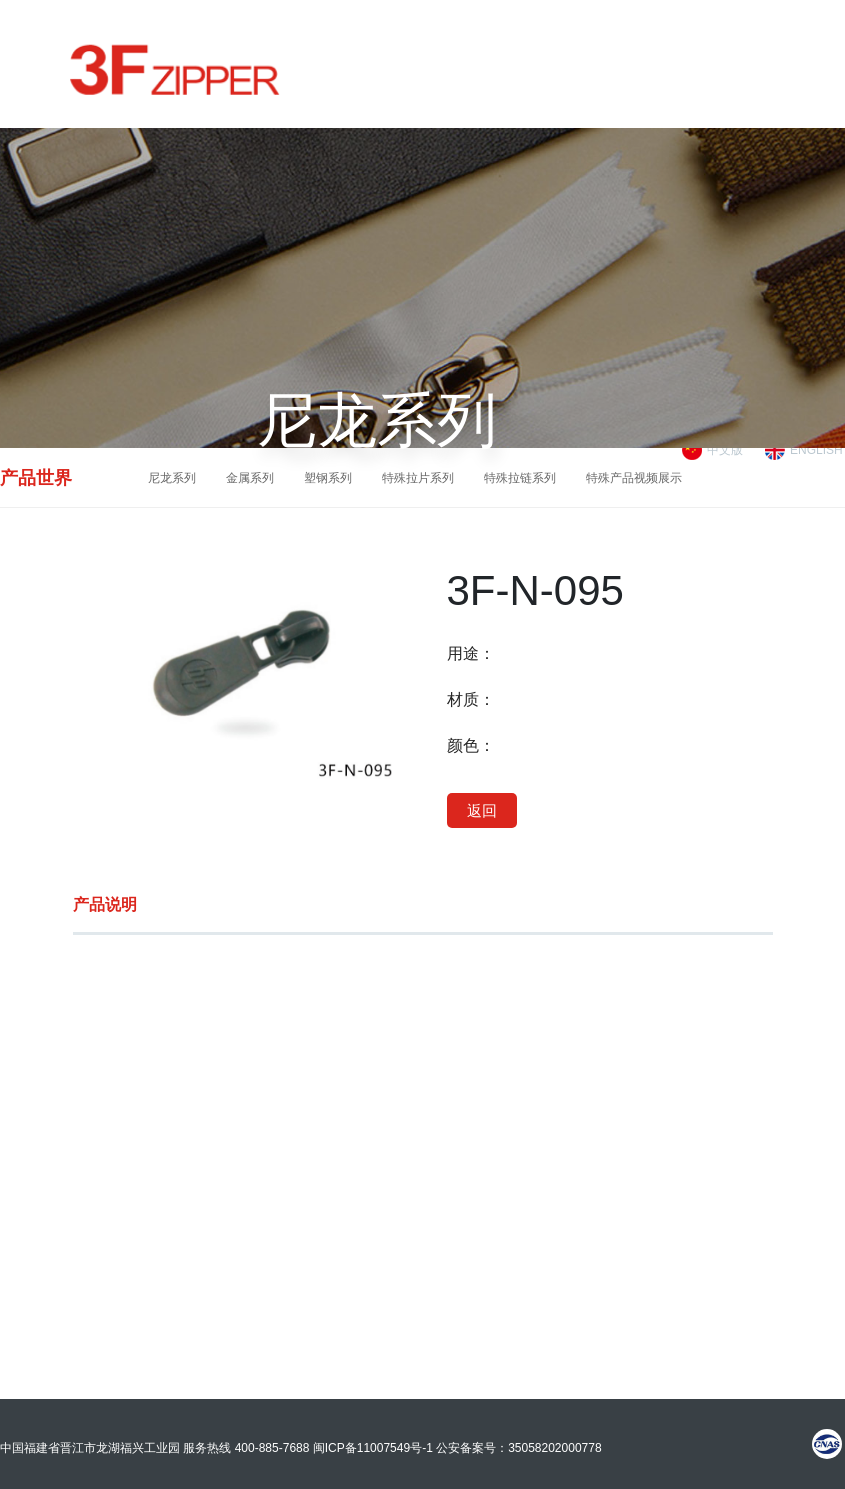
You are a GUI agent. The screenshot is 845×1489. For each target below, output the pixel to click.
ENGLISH (816, 450)
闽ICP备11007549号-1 (373, 1448)
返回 (482, 810)
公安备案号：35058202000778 (518, 1448)
